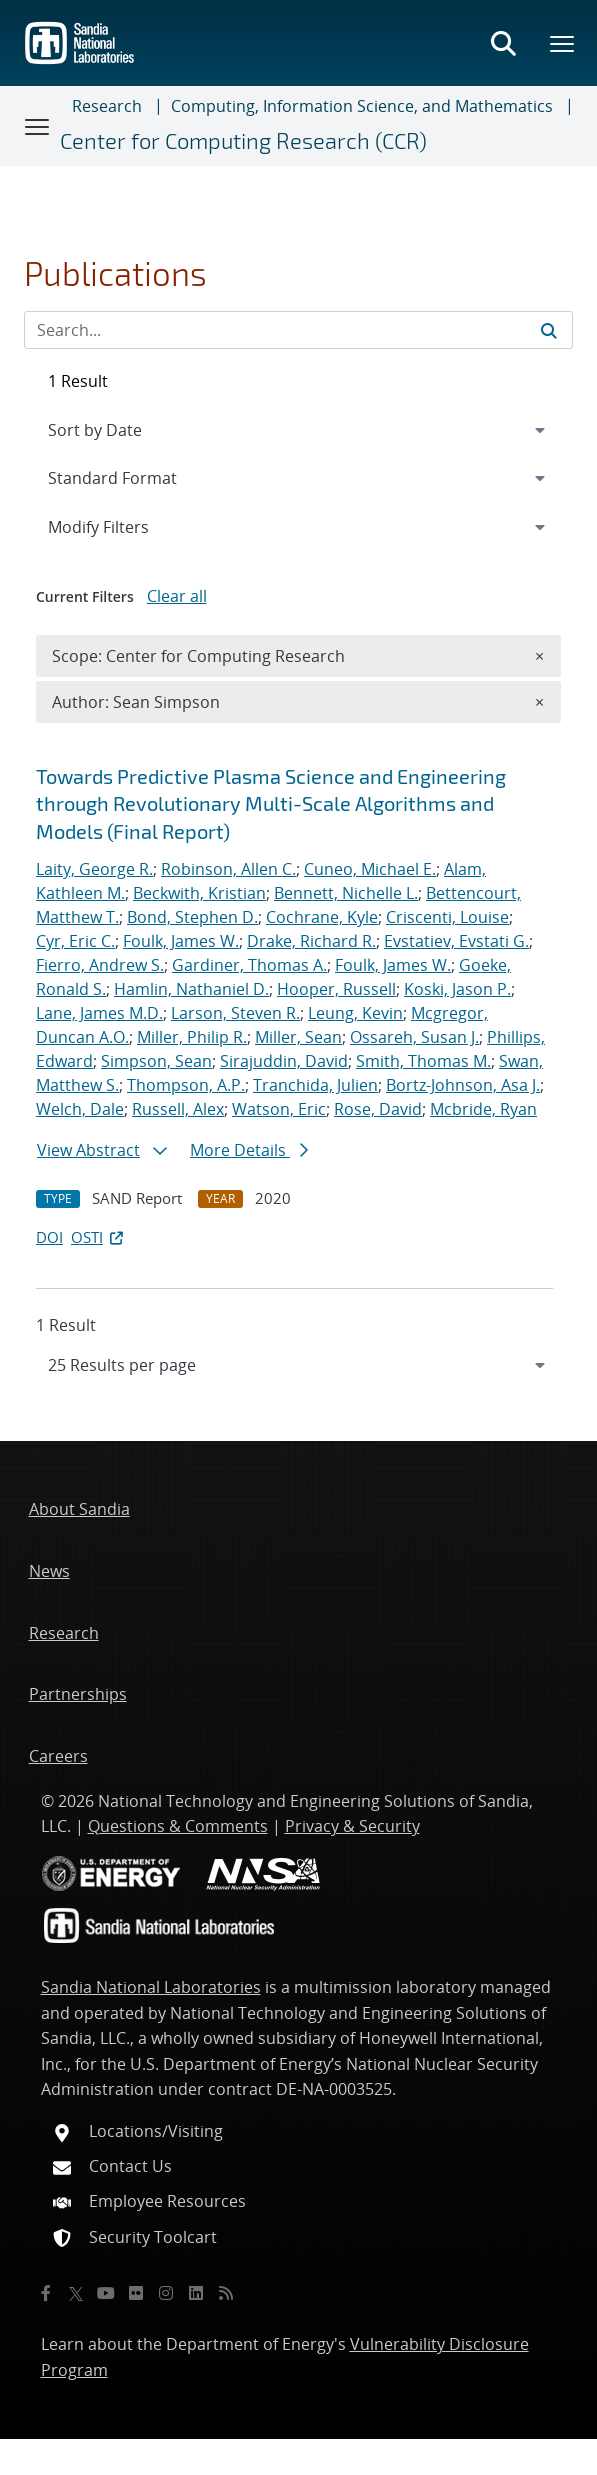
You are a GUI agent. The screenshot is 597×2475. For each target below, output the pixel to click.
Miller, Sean (298, 1037)
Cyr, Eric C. (75, 941)
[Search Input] (298, 330)
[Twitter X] (76, 2293)
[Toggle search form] (503, 43)
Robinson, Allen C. (228, 869)
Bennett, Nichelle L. (346, 893)
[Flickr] (136, 2293)
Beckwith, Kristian (199, 893)
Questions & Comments (178, 1826)
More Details (249, 1150)
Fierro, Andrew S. (100, 965)
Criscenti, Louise (447, 917)
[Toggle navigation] (38, 126)
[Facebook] (46, 2293)
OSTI (99, 1237)
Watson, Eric (279, 1109)
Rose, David (378, 1109)
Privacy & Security (352, 1826)
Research (107, 106)
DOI (49, 1237)
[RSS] (226, 2293)
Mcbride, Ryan (483, 1109)
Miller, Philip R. (192, 1037)
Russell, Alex (178, 1109)
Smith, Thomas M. (423, 1061)
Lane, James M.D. (99, 1013)
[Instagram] (166, 2293)
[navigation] (298, 1365)
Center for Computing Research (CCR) (243, 140)
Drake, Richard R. (311, 941)
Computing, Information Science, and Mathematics (362, 106)
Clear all (177, 596)
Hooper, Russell (336, 989)
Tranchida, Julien (315, 1085)
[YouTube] (106, 2293)
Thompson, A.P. (186, 1085)
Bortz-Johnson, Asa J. (463, 1085)
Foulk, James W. (181, 941)
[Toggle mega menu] (563, 43)
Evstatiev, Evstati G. (456, 941)
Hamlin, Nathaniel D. (191, 989)
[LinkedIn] (196, 2293)
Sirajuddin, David (284, 1061)
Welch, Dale (80, 1109)
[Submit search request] (549, 330)
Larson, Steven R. (235, 1013)
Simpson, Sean (156, 1061)
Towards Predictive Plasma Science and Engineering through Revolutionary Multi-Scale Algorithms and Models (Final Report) (271, 803)
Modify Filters (125, 526)
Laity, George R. (94, 869)
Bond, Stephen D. (192, 917)
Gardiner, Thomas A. (249, 965)
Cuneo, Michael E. (370, 869)
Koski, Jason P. (457, 989)
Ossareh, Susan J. (414, 1037)
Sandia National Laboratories (151, 1987)
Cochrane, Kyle (322, 917)
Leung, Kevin (355, 1013)
